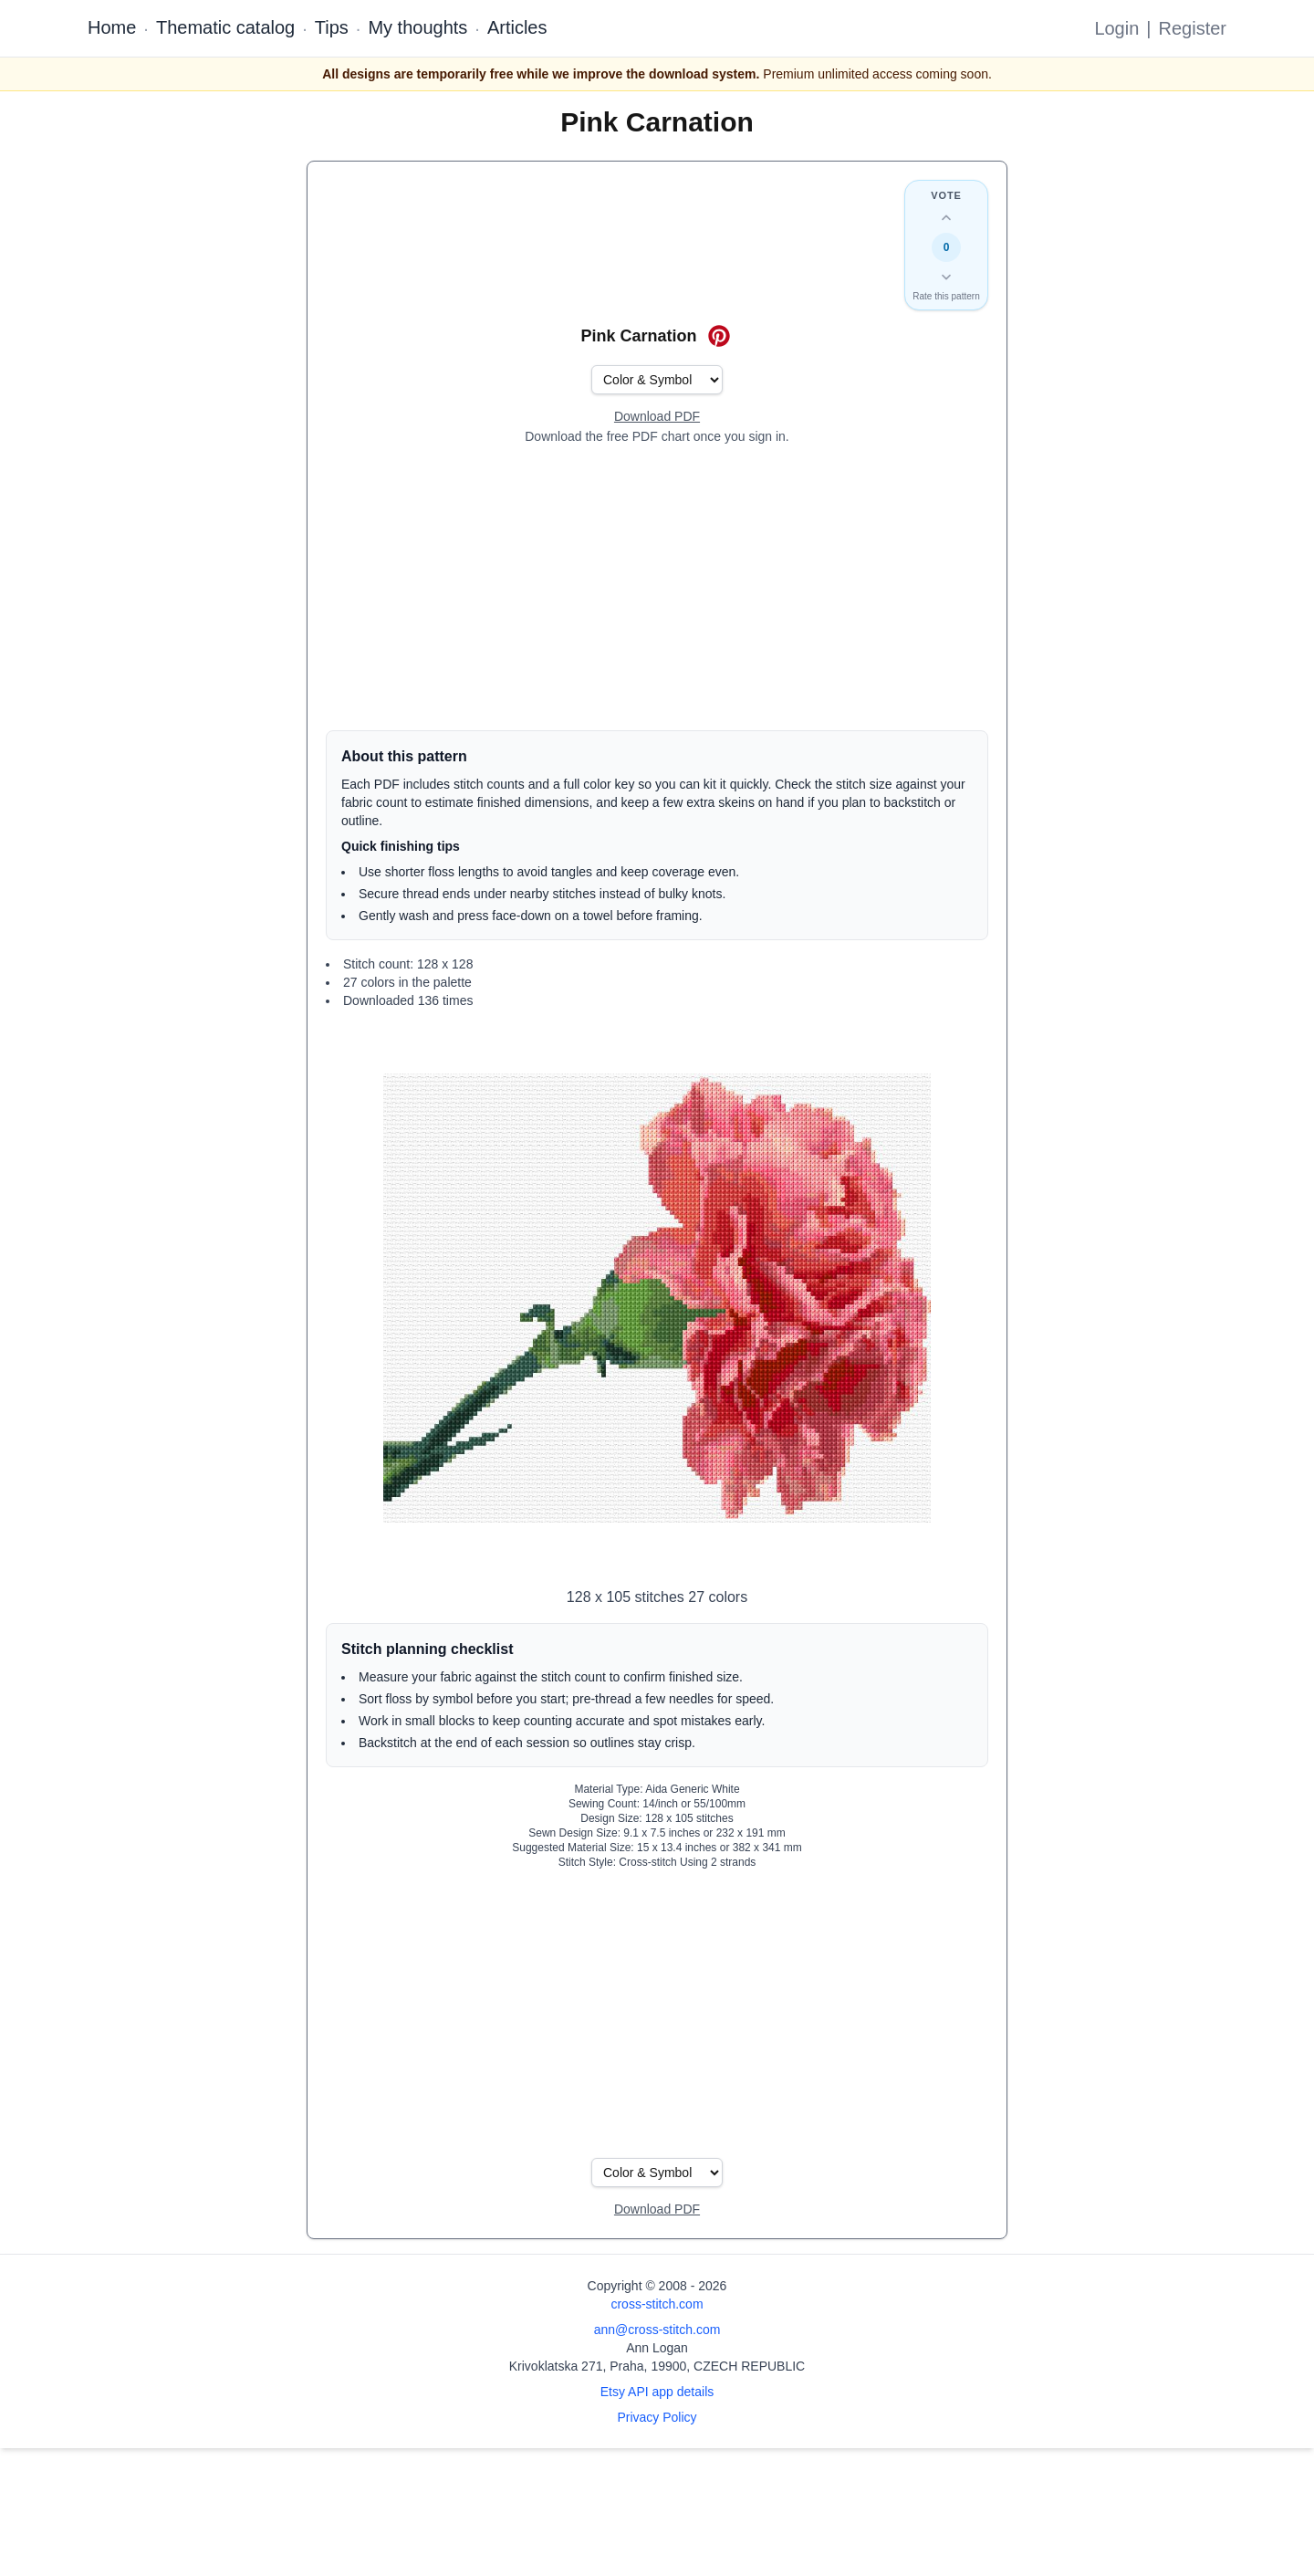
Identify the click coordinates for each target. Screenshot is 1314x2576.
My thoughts (417, 27)
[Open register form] (657, 417)
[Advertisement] (657, 588)
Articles (517, 27)
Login (1116, 28)
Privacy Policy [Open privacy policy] (656, 2417)
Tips (332, 27)
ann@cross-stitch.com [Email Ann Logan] (657, 2329)
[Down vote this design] (946, 277)
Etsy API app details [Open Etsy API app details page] (657, 2391)
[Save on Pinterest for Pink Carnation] (719, 336)
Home (112, 27)
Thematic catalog (225, 27)
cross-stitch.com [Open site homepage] (656, 2304)
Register (1192, 28)
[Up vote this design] (946, 218)
